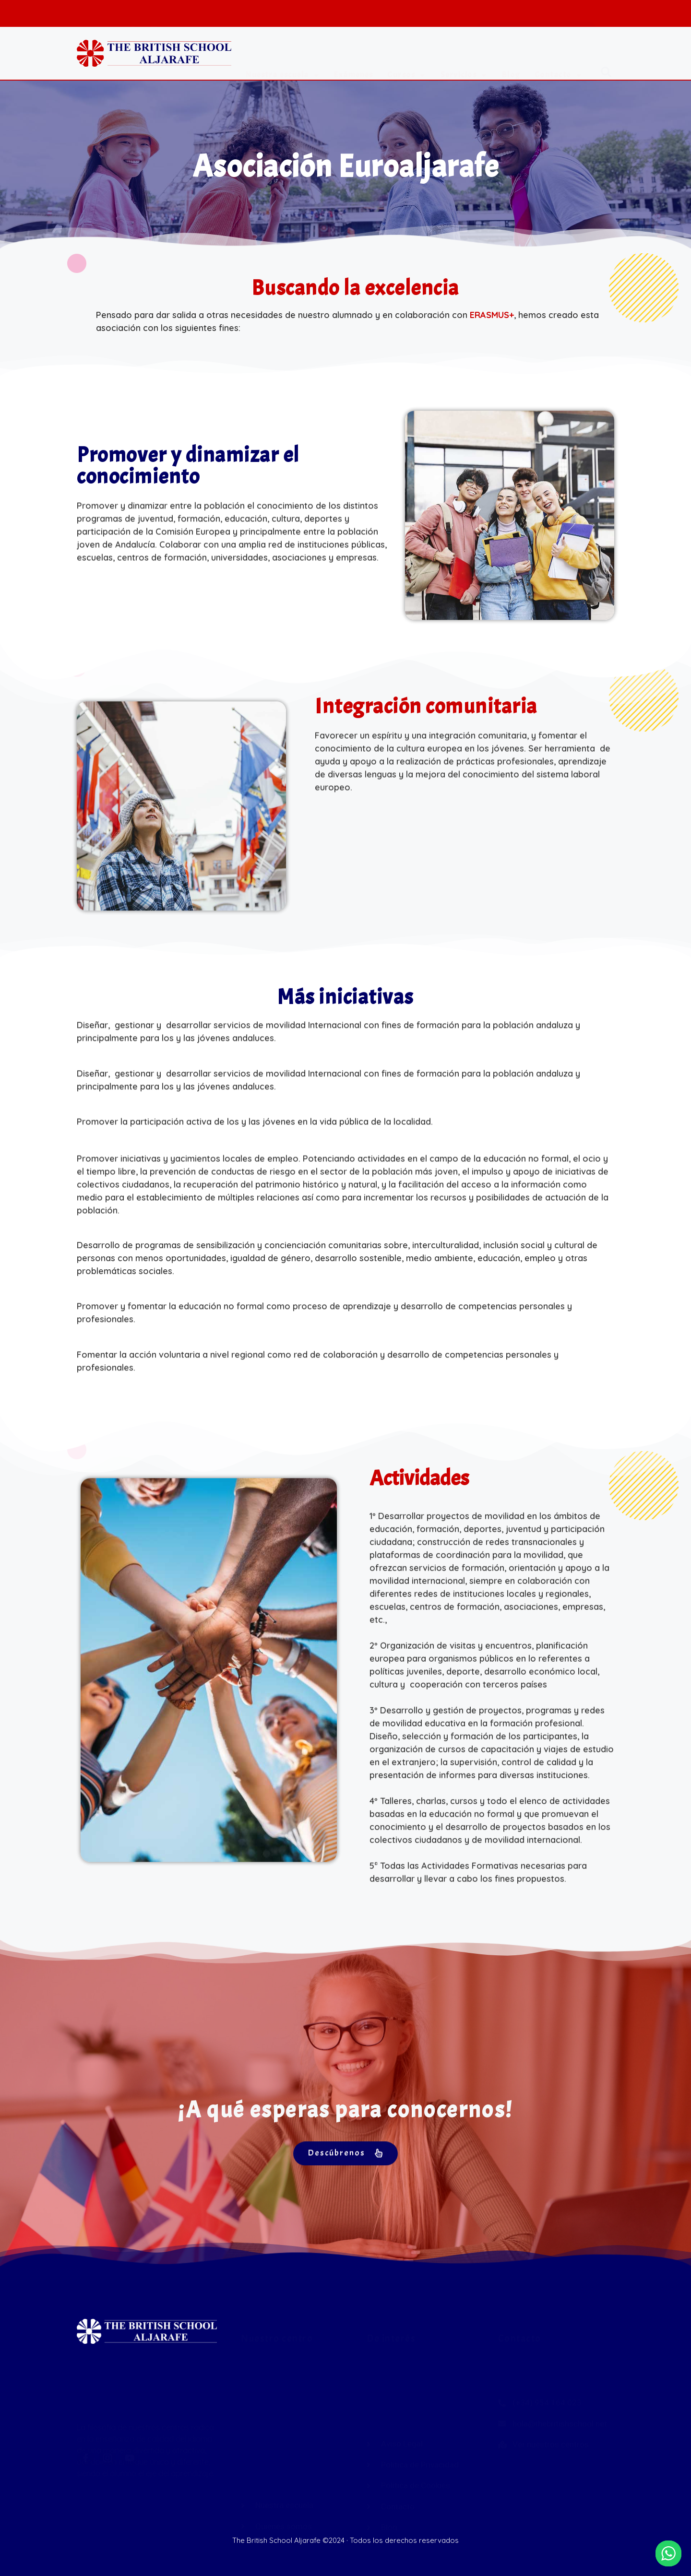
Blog (511, 54)
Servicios (464, 54)
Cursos (406, 54)
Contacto (559, 54)
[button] (606, 54)
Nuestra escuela (283, 54)
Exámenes (353, 54)
